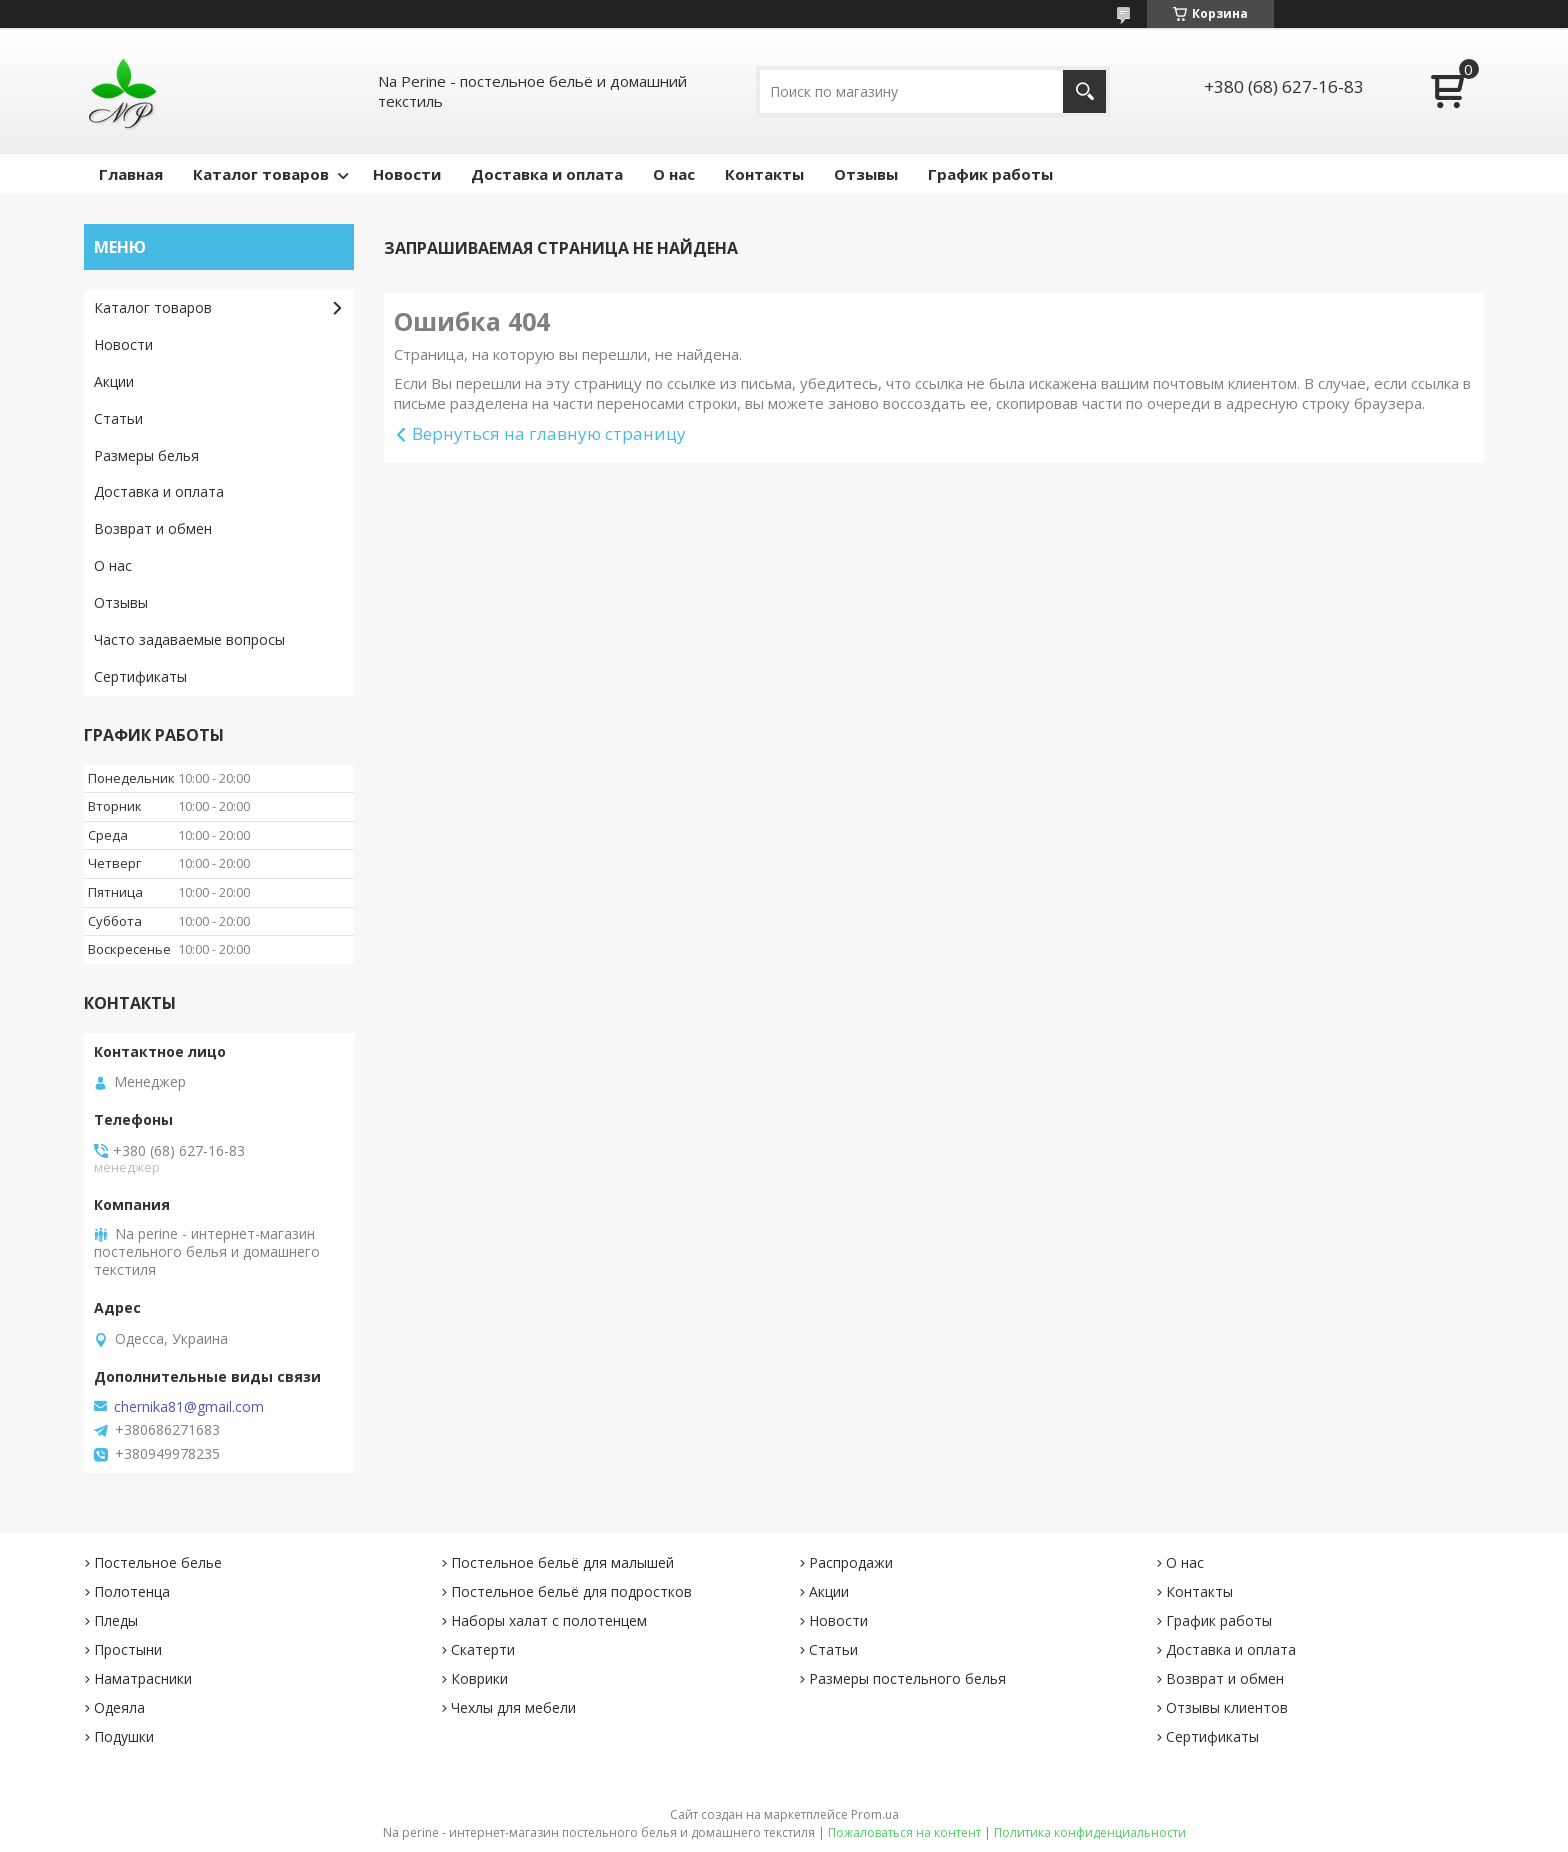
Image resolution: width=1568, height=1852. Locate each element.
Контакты (764, 174)
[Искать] (1084, 91)
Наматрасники (143, 1678)
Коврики (479, 1678)
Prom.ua (875, 1814)
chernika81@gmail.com (189, 1407)
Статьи (118, 418)
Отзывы (866, 174)
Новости (407, 174)
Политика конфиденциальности (1090, 1832)
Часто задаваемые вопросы (189, 639)
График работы (990, 174)
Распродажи (851, 1562)
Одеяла (119, 1707)
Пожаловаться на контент (904, 1832)
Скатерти (483, 1649)
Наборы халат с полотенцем (549, 1620)
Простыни (128, 1649)
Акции (114, 381)
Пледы (116, 1620)
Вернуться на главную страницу (549, 433)
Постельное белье (158, 1562)
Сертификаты (140, 676)
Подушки (124, 1736)
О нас (674, 174)
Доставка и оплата (547, 174)
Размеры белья (146, 455)
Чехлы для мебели (513, 1707)
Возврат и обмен (153, 528)
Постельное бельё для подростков (571, 1591)
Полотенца (132, 1591)
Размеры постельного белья (907, 1678)
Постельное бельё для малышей (562, 1562)
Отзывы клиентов (1227, 1707)
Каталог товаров (261, 174)
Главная (131, 174)
